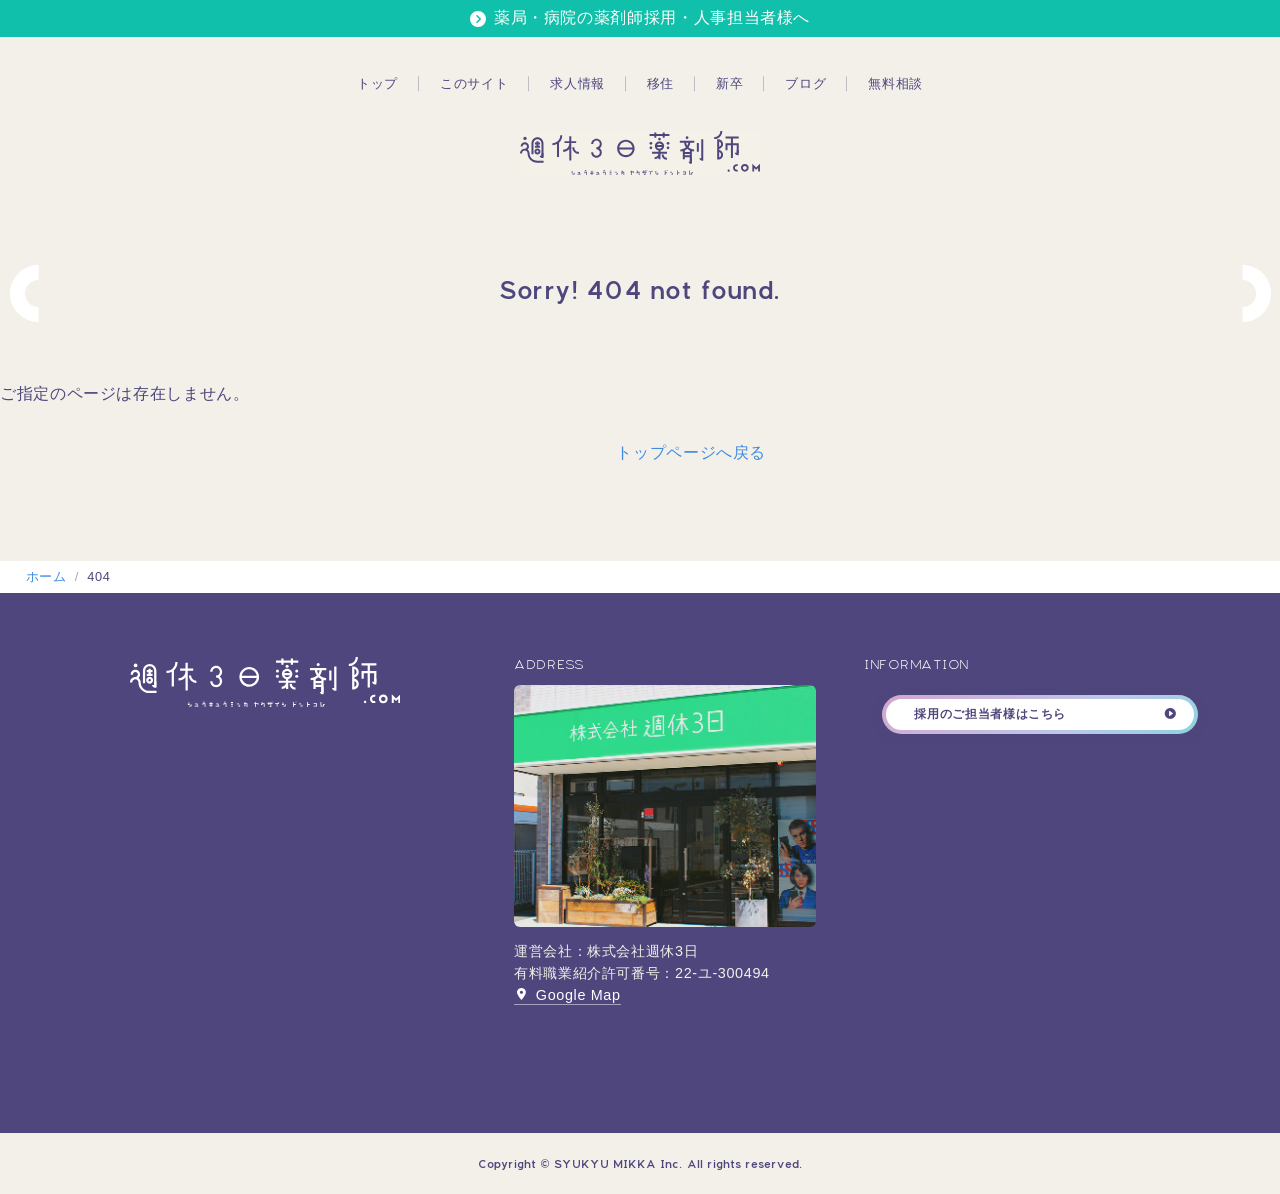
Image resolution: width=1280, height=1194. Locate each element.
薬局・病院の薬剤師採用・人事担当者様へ (652, 17)
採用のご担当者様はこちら (990, 714)
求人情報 (577, 83)
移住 (660, 83)
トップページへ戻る (691, 452)
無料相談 (895, 83)
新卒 (729, 83)
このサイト (474, 83)
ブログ (805, 83)
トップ (377, 83)
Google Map (567, 995)
